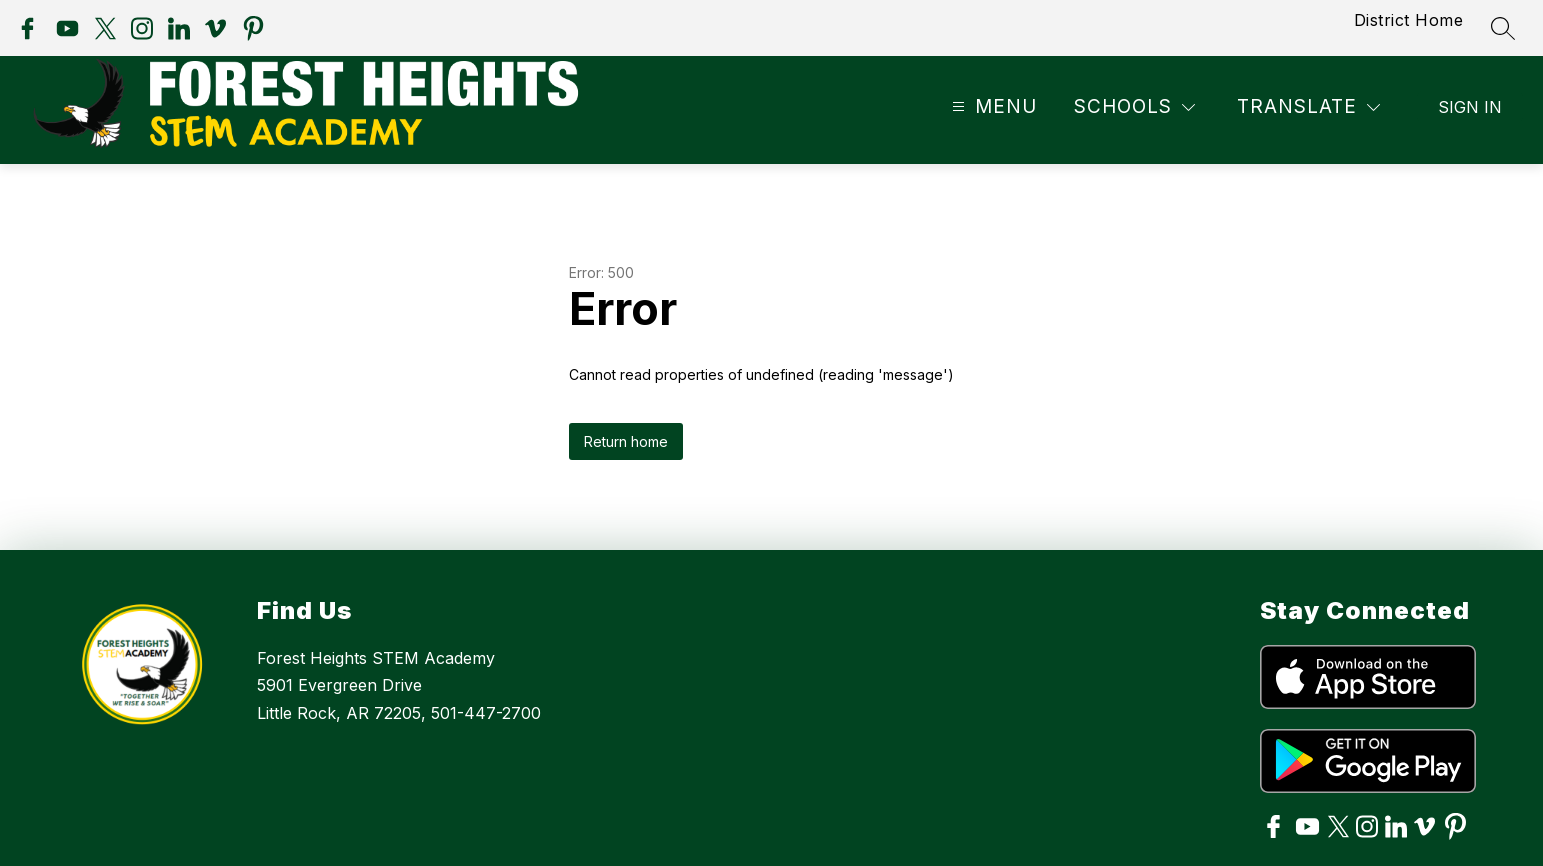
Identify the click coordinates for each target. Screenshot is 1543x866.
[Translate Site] (1308, 107)
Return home (626, 441)
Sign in (1470, 107)
